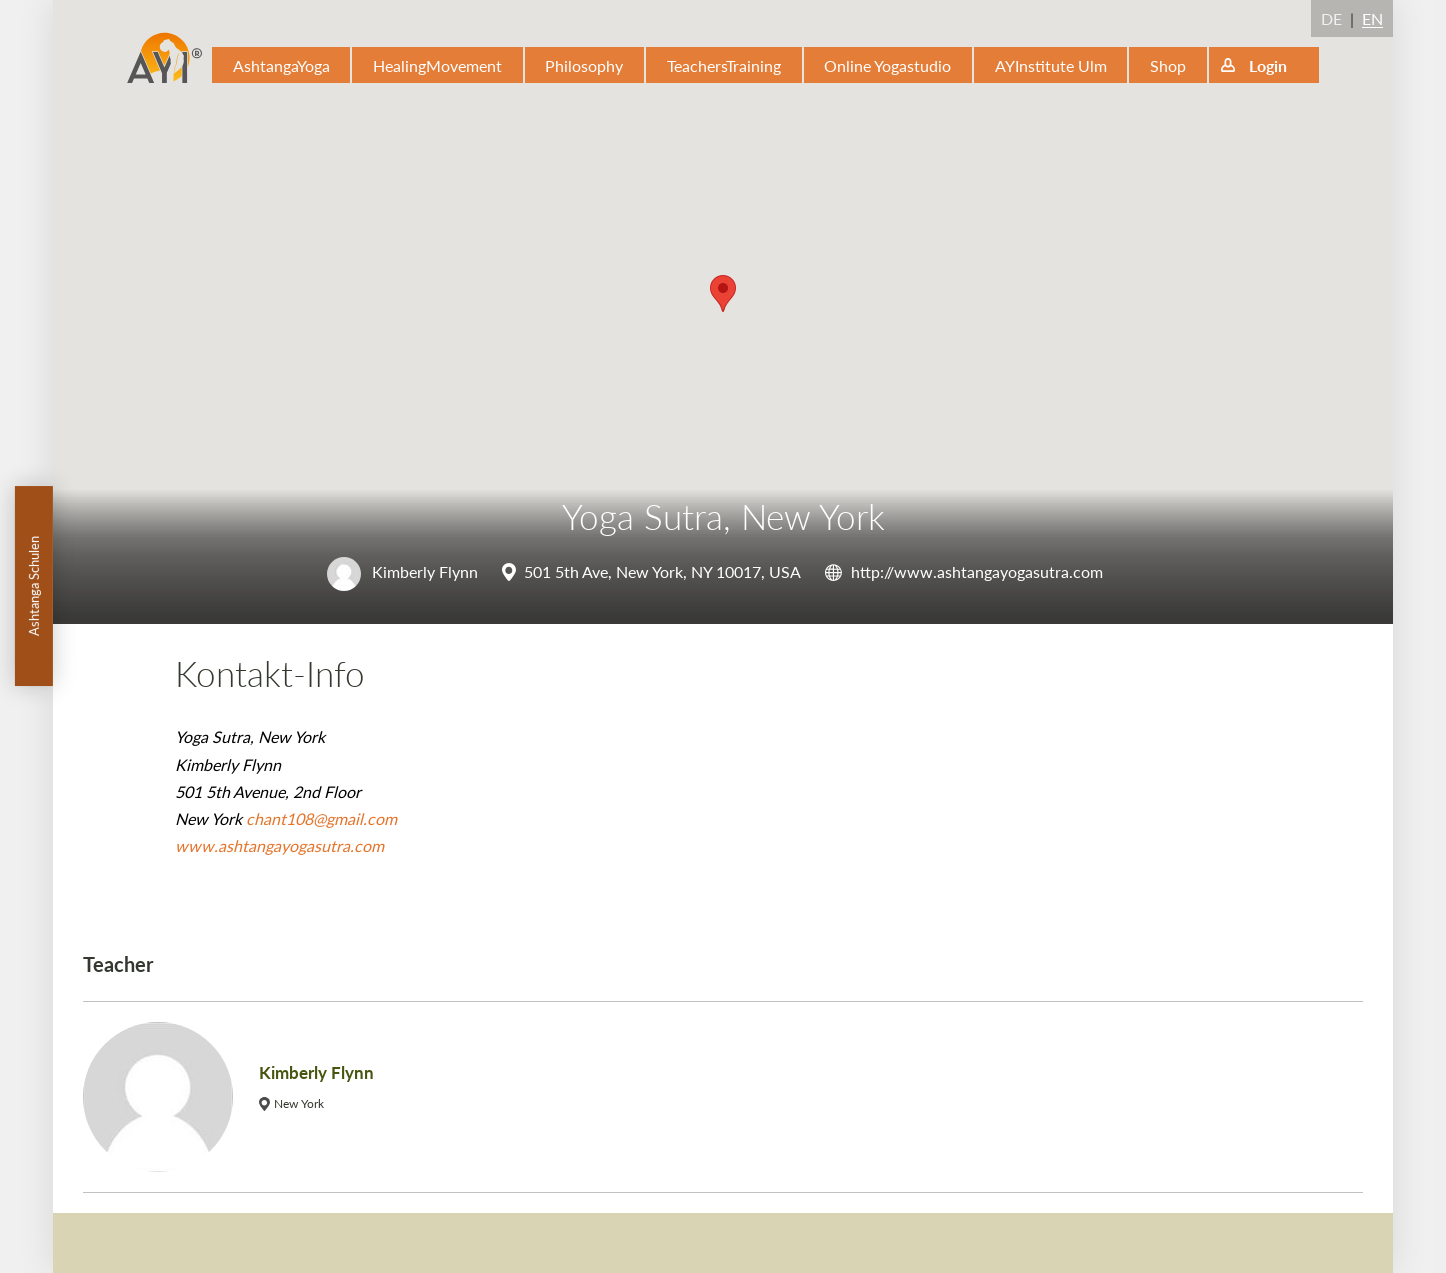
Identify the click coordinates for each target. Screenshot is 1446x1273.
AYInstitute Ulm (1051, 65)
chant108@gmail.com (321, 818)
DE (1331, 18)
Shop (1168, 65)
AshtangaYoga (281, 65)
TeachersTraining (724, 65)
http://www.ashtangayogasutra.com (977, 571)
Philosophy (584, 65)
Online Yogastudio (887, 65)
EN (1372, 18)
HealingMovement (437, 65)
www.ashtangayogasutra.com (279, 845)
